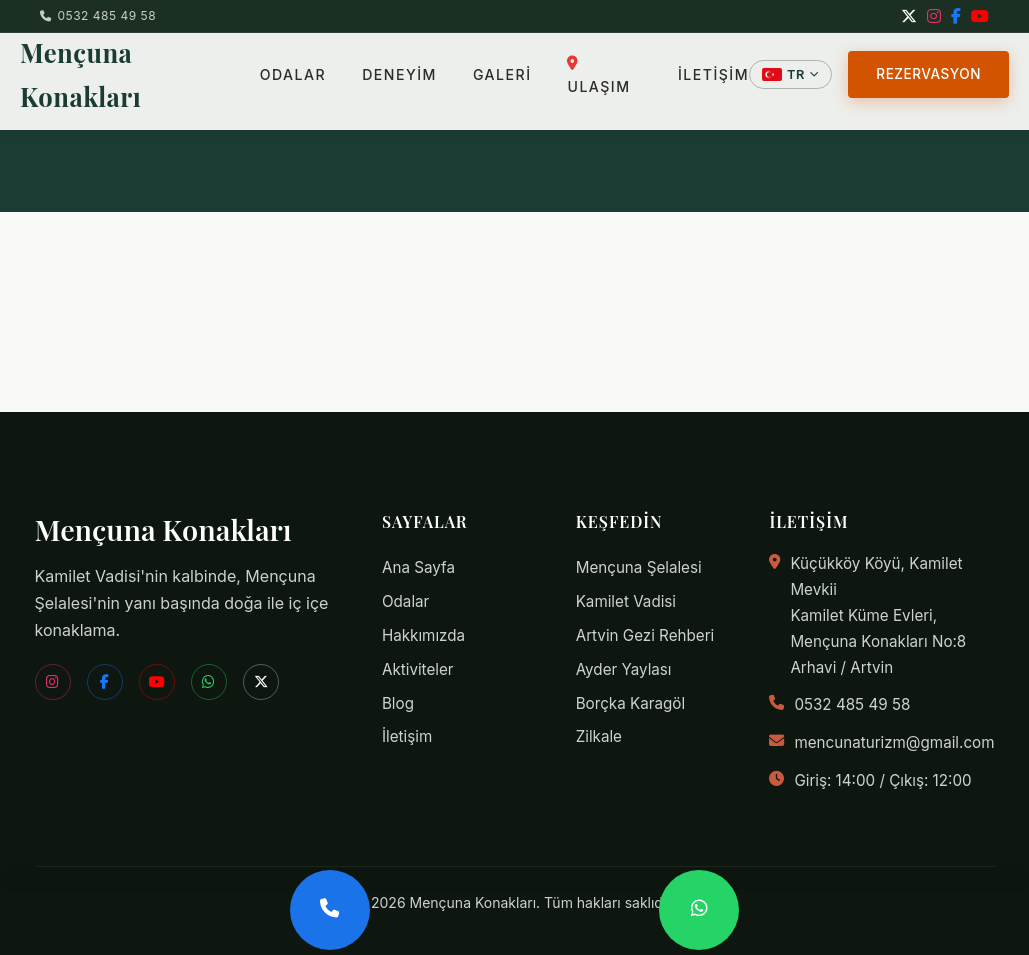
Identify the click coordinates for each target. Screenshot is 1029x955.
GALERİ (502, 64)
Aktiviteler (418, 669)
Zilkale (599, 736)
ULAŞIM (599, 65)
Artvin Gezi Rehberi (645, 635)
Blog (398, 703)
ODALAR (293, 64)
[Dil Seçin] (790, 64)
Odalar (405, 601)
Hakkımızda (423, 635)
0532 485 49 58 (98, 15)
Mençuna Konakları (140, 64)
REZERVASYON (928, 64)
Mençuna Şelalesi (639, 567)
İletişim (407, 736)
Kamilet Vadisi (626, 601)
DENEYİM (400, 64)
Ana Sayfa (418, 567)
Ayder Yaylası (624, 669)
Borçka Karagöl (630, 703)
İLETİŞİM (713, 64)
